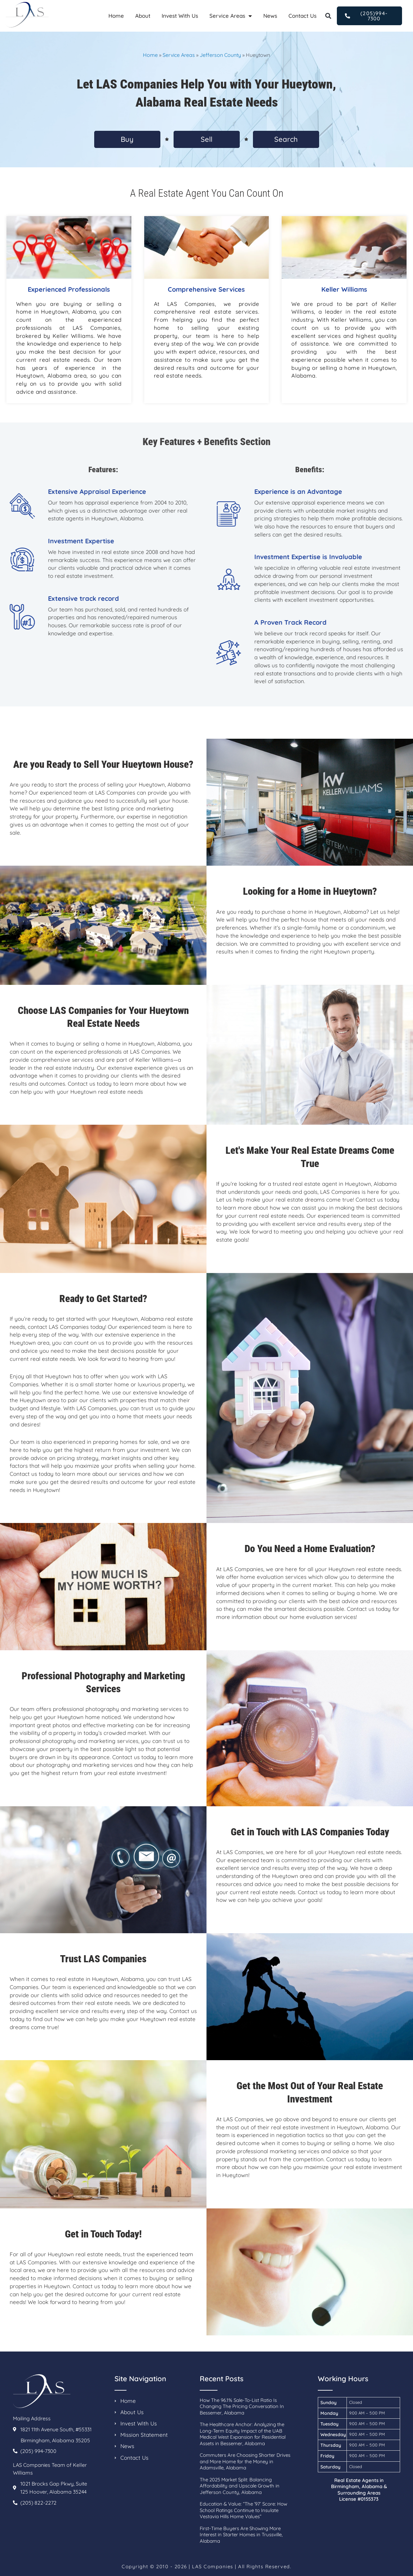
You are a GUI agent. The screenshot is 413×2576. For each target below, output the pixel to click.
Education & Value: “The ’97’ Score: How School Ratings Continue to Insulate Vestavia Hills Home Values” (243, 2510)
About (142, 15)
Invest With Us (180, 15)
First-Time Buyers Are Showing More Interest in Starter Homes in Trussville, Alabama (241, 2534)
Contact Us (302, 15)
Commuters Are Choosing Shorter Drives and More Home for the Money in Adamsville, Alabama (245, 2461)
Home (116, 15)
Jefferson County (220, 55)
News (270, 15)
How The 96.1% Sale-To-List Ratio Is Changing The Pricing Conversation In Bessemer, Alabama (242, 2406)
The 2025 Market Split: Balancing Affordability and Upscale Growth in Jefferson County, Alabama (239, 2486)
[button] (328, 16)
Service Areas (230, 16)
